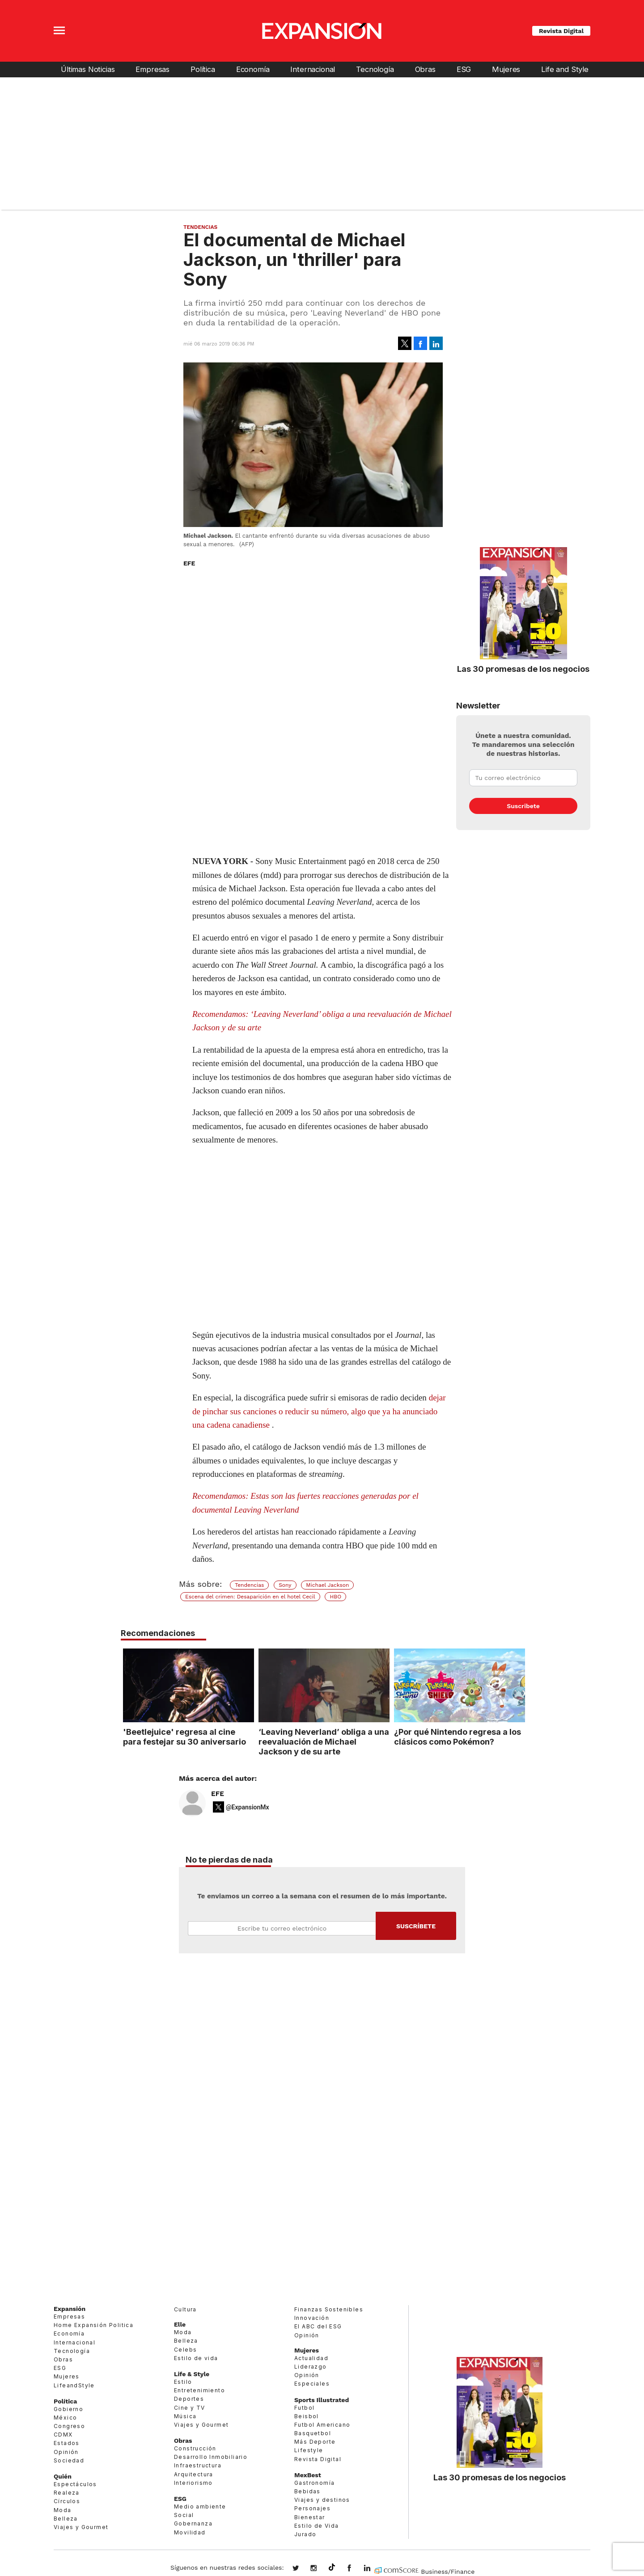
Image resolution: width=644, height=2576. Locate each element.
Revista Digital (561, 30)
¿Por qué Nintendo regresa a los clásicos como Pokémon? (455, 1736)
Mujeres (506, 69)
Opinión (66, 2452)
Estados (67, 2443)
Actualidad (311, 2358)
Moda (63, 2510)
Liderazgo (310, 2366)
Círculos (67, 2501)
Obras (425, 69)
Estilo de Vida (316, 2525)
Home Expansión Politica (93, 2325)
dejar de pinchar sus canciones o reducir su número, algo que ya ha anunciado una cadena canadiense (319, 1411)
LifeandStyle (74, 2385)
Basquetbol (312, 2433)
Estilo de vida (196, 2358)
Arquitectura (193, 2474)
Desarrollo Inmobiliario (210, 2457)
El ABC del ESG (318, 2326)
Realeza (67, 2492)
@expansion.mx (332, 2567)
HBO (335, 1597)
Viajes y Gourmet (81, 2527)
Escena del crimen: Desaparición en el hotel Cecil (250, 1597)
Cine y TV (189, 2407)
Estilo (183, 2381)
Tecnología (375, 69)
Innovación (311, 2318)
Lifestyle (308, 2450)
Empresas (152, 69)
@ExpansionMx (247, 1807)
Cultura (185, 2309)
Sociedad (69, 2460)
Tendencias (200, 227)
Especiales (312, 2383)
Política (203, 69)
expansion (373, 2569)
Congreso (69, 2426)
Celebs (185, 2349)
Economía (253, 69)
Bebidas (307, 2491)
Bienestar (309, 2517)
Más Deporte (314, 2441)
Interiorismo (193, 2482)
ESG (464, 69)
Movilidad (190, 2532)
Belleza (66, 2518)
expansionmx (302, 2569)
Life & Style (191, 2374)
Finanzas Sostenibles (328, 2309)
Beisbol (306, 2416)
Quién (63, 2476)
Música (185, 2416)
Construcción (195, 2448)
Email (282, 1928)
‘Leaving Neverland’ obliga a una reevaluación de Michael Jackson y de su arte (321, 1741)
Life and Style (565, 69)
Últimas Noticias (87, 69)
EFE (217, 1794)
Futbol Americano (322, 2424)
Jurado (305, 2534)
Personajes (312, 2508)
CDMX (63, 2434)
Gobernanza (193, 2523)
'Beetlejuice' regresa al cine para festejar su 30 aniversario (182, 1736)
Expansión (69, 2308)
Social (184, 2515)
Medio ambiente (200, 2506)
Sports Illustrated (321, 2399)
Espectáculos (75, 2484)
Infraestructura (197, 2465)
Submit (416, 1926)
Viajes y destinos (322, 2499)
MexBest (307, 2475)
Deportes (189, 2398)
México (65, 2417)
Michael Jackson (327, 1585)
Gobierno (68, 2409)
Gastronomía (314, 2482)
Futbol (304, 2407)
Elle (180, 2324)
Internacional (312, 69)
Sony (285, 1585)
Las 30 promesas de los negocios (523, 669)
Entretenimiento (199, 2390)
